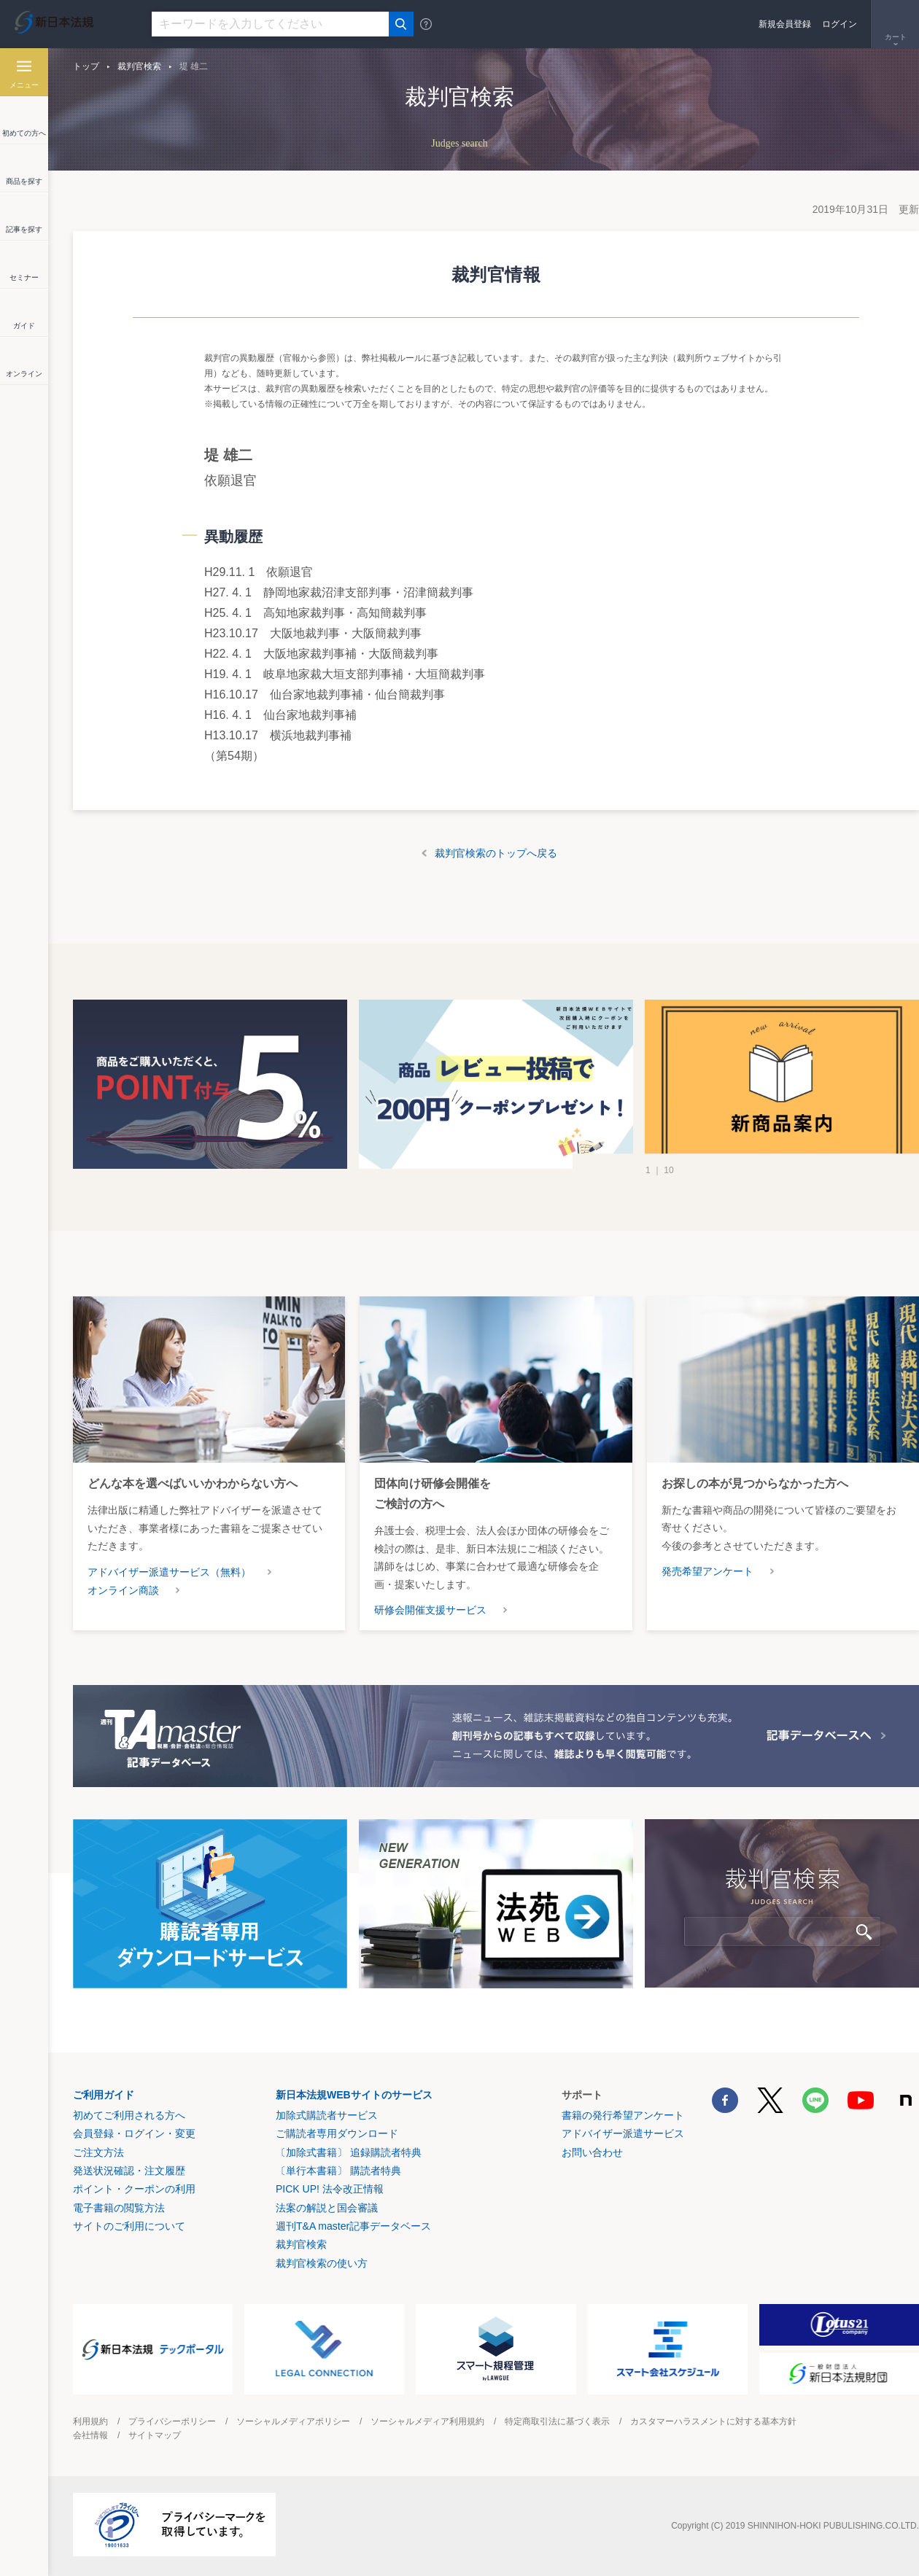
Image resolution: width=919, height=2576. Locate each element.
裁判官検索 (139, 66)
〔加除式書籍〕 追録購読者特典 (349, 2152)
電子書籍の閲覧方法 (119, 2208)
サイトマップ (154, 2435)
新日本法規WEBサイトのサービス (354, 2095)
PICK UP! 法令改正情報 (330, 2189)
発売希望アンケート (707, 1571)
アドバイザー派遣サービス (623, 2133)
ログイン (839, 24)
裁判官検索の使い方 (322, 2263)
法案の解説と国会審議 (327, 2208)
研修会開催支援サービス (430, 1610)
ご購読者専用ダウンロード (337, 2133)
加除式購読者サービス (327, 2115)
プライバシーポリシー (172, 2421)
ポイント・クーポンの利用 (134, 2189)
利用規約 (90, 2421)
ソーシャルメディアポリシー (293, 2421)
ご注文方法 (98, 2152)
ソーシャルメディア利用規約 (427, 2421)
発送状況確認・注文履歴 (129, 2170)
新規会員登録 (785, 24)
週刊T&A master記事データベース (353, 2226)
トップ (86, 66)
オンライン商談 (123, 1590)
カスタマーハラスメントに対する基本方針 (713, 2421)
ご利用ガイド (103, 2095)
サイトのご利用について (129, 2226)
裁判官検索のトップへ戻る (496, 853)
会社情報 (90, 2435)
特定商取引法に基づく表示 (557, 2421)
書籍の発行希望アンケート (623, 2115)
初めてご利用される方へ (129, 2115)
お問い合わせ (592, 2152)
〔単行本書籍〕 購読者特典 (338, 2170)
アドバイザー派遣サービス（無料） (169, 1572)
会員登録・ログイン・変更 (134, 2133)
